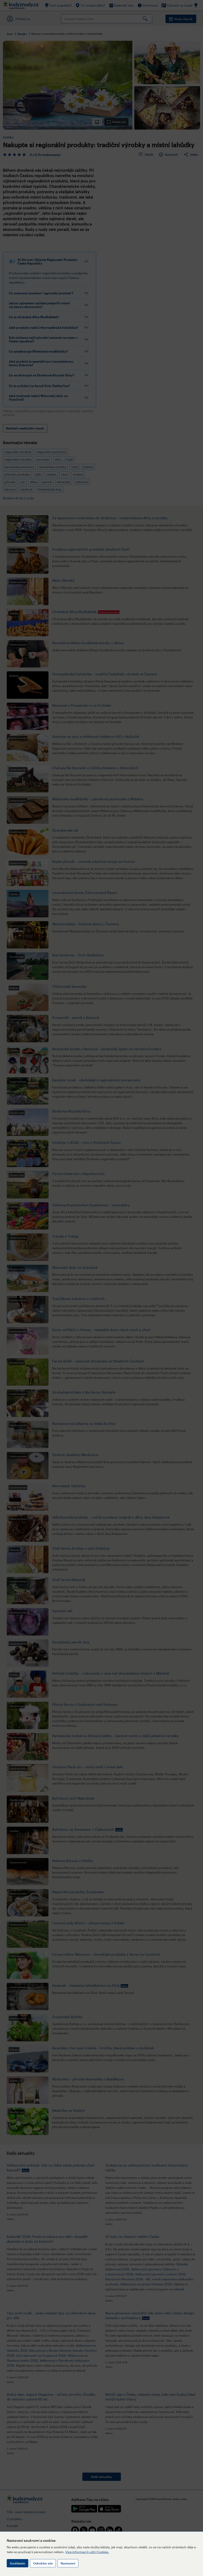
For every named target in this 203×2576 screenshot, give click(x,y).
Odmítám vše (43, 2563)
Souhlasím (17, 2563)
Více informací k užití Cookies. (87, 2552)
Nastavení (68, 2563)
